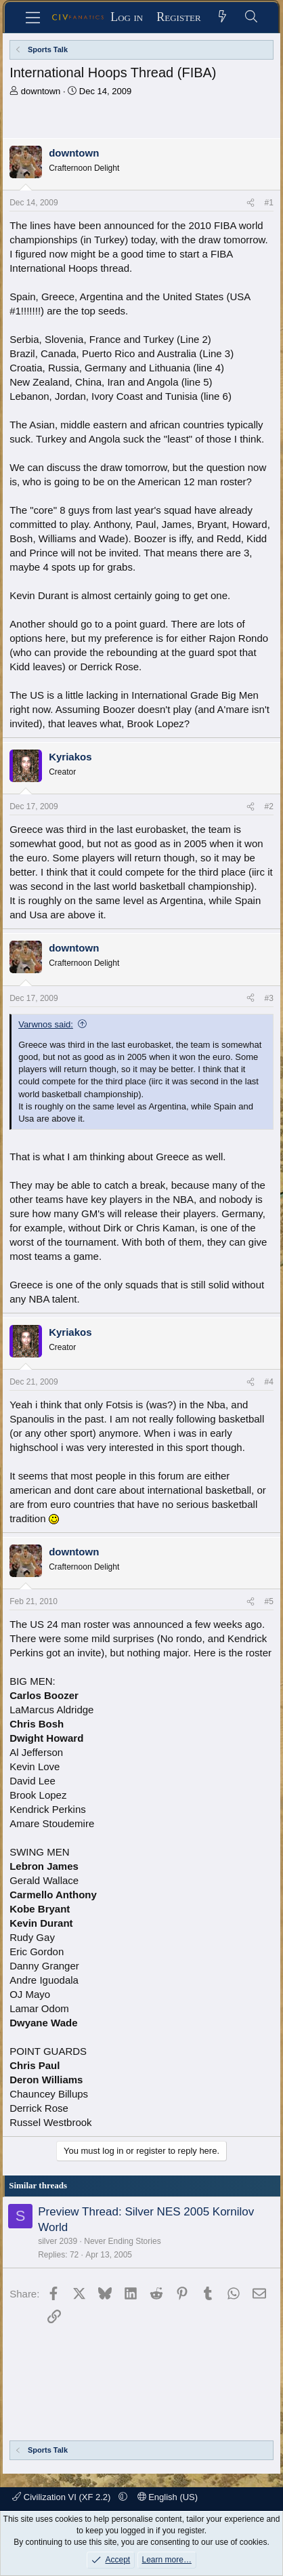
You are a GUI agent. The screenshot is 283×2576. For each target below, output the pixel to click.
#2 (268, 806)
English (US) (167, 2497)
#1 (268, 202)
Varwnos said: (45, 1024)
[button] (123, 2497)
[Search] (251, 17)
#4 (268, 1382)
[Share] (250, 203)
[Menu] (33, 17)
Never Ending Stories (122, 2241)
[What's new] (222, 17)
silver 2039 (57, 2241)
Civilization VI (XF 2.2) (62, 2497)
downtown (41, 91)
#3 (268, 998)
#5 (268, 1601)
